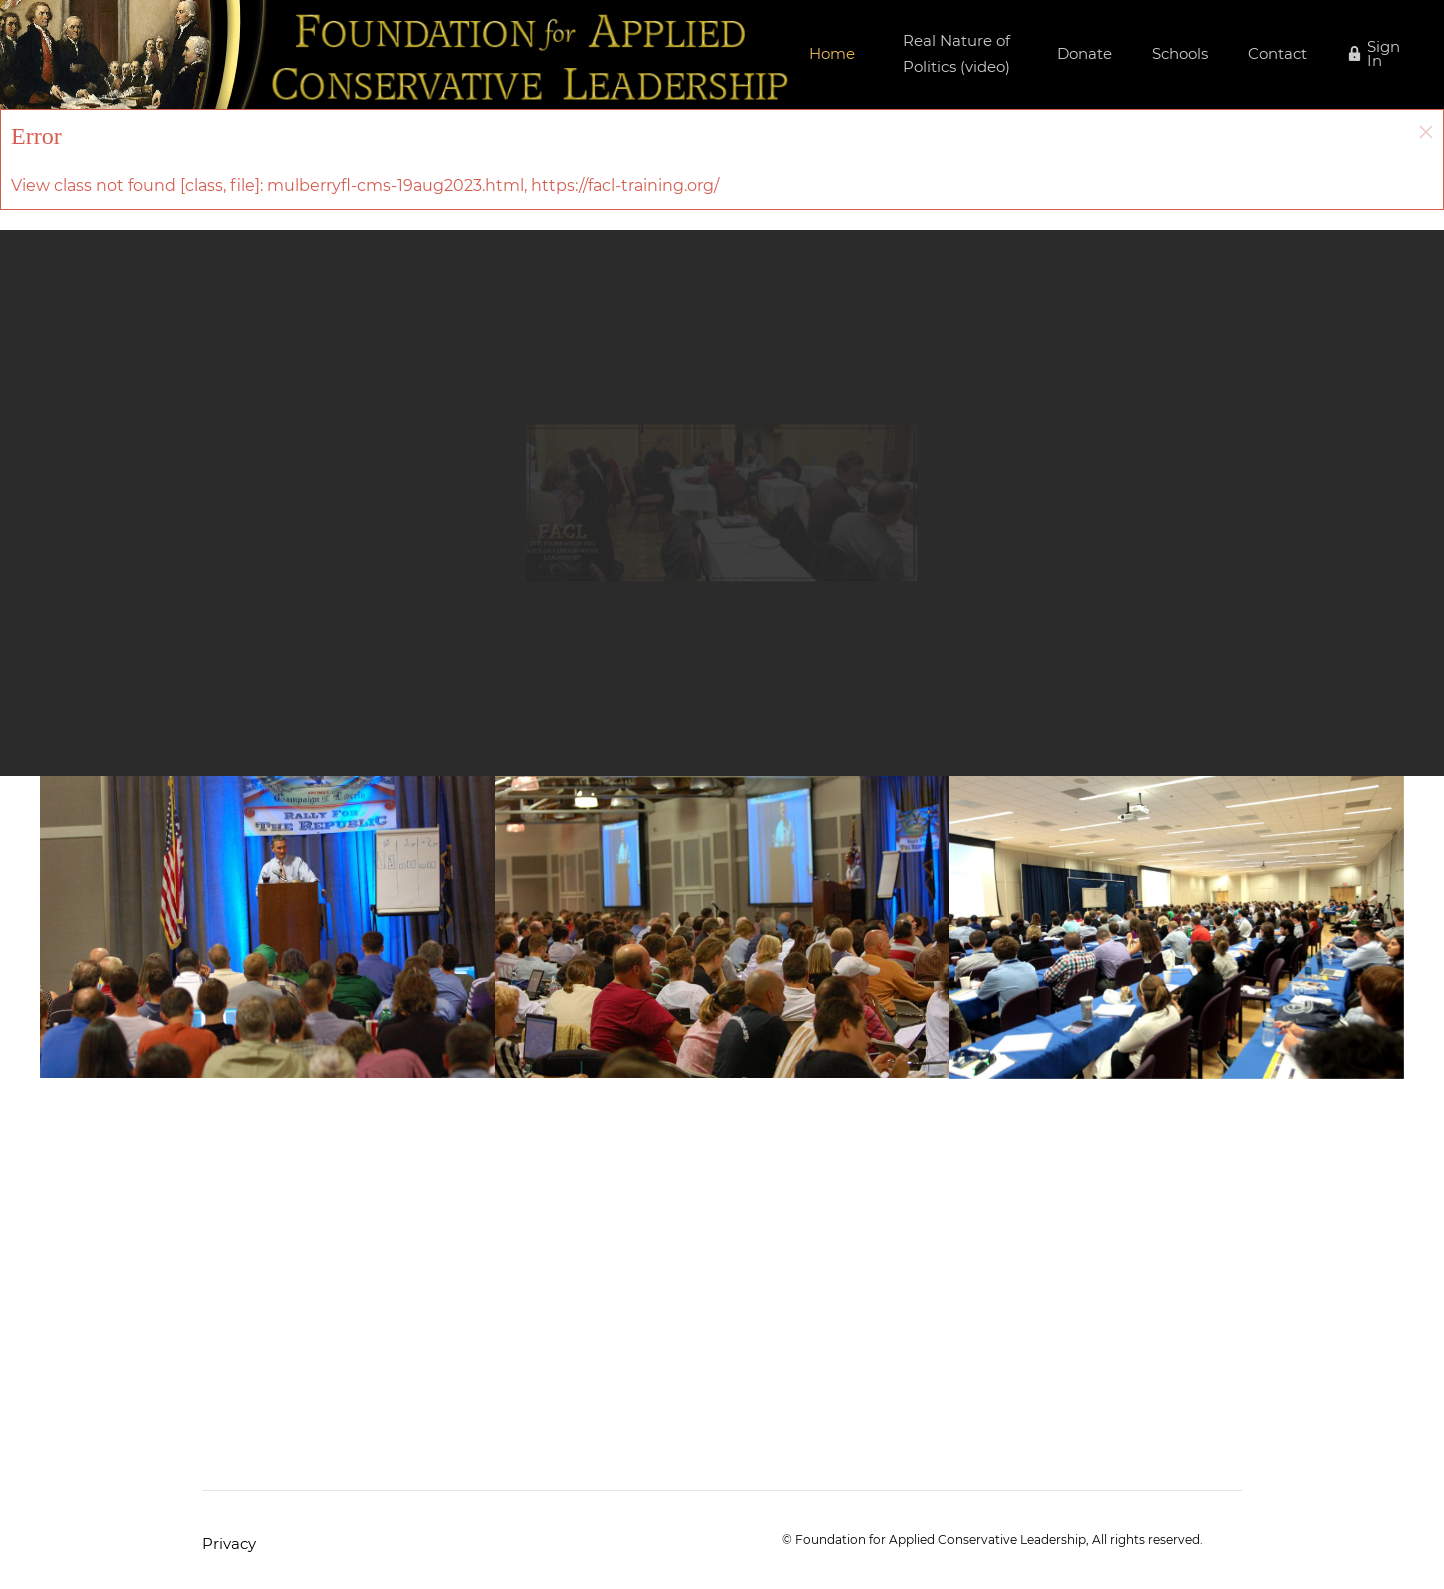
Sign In (1383, 53)
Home (832, 53)
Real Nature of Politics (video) (956, 53)
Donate (1084, 53)
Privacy (229, 1543)
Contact (1277, 53)
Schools (1180, 53)
